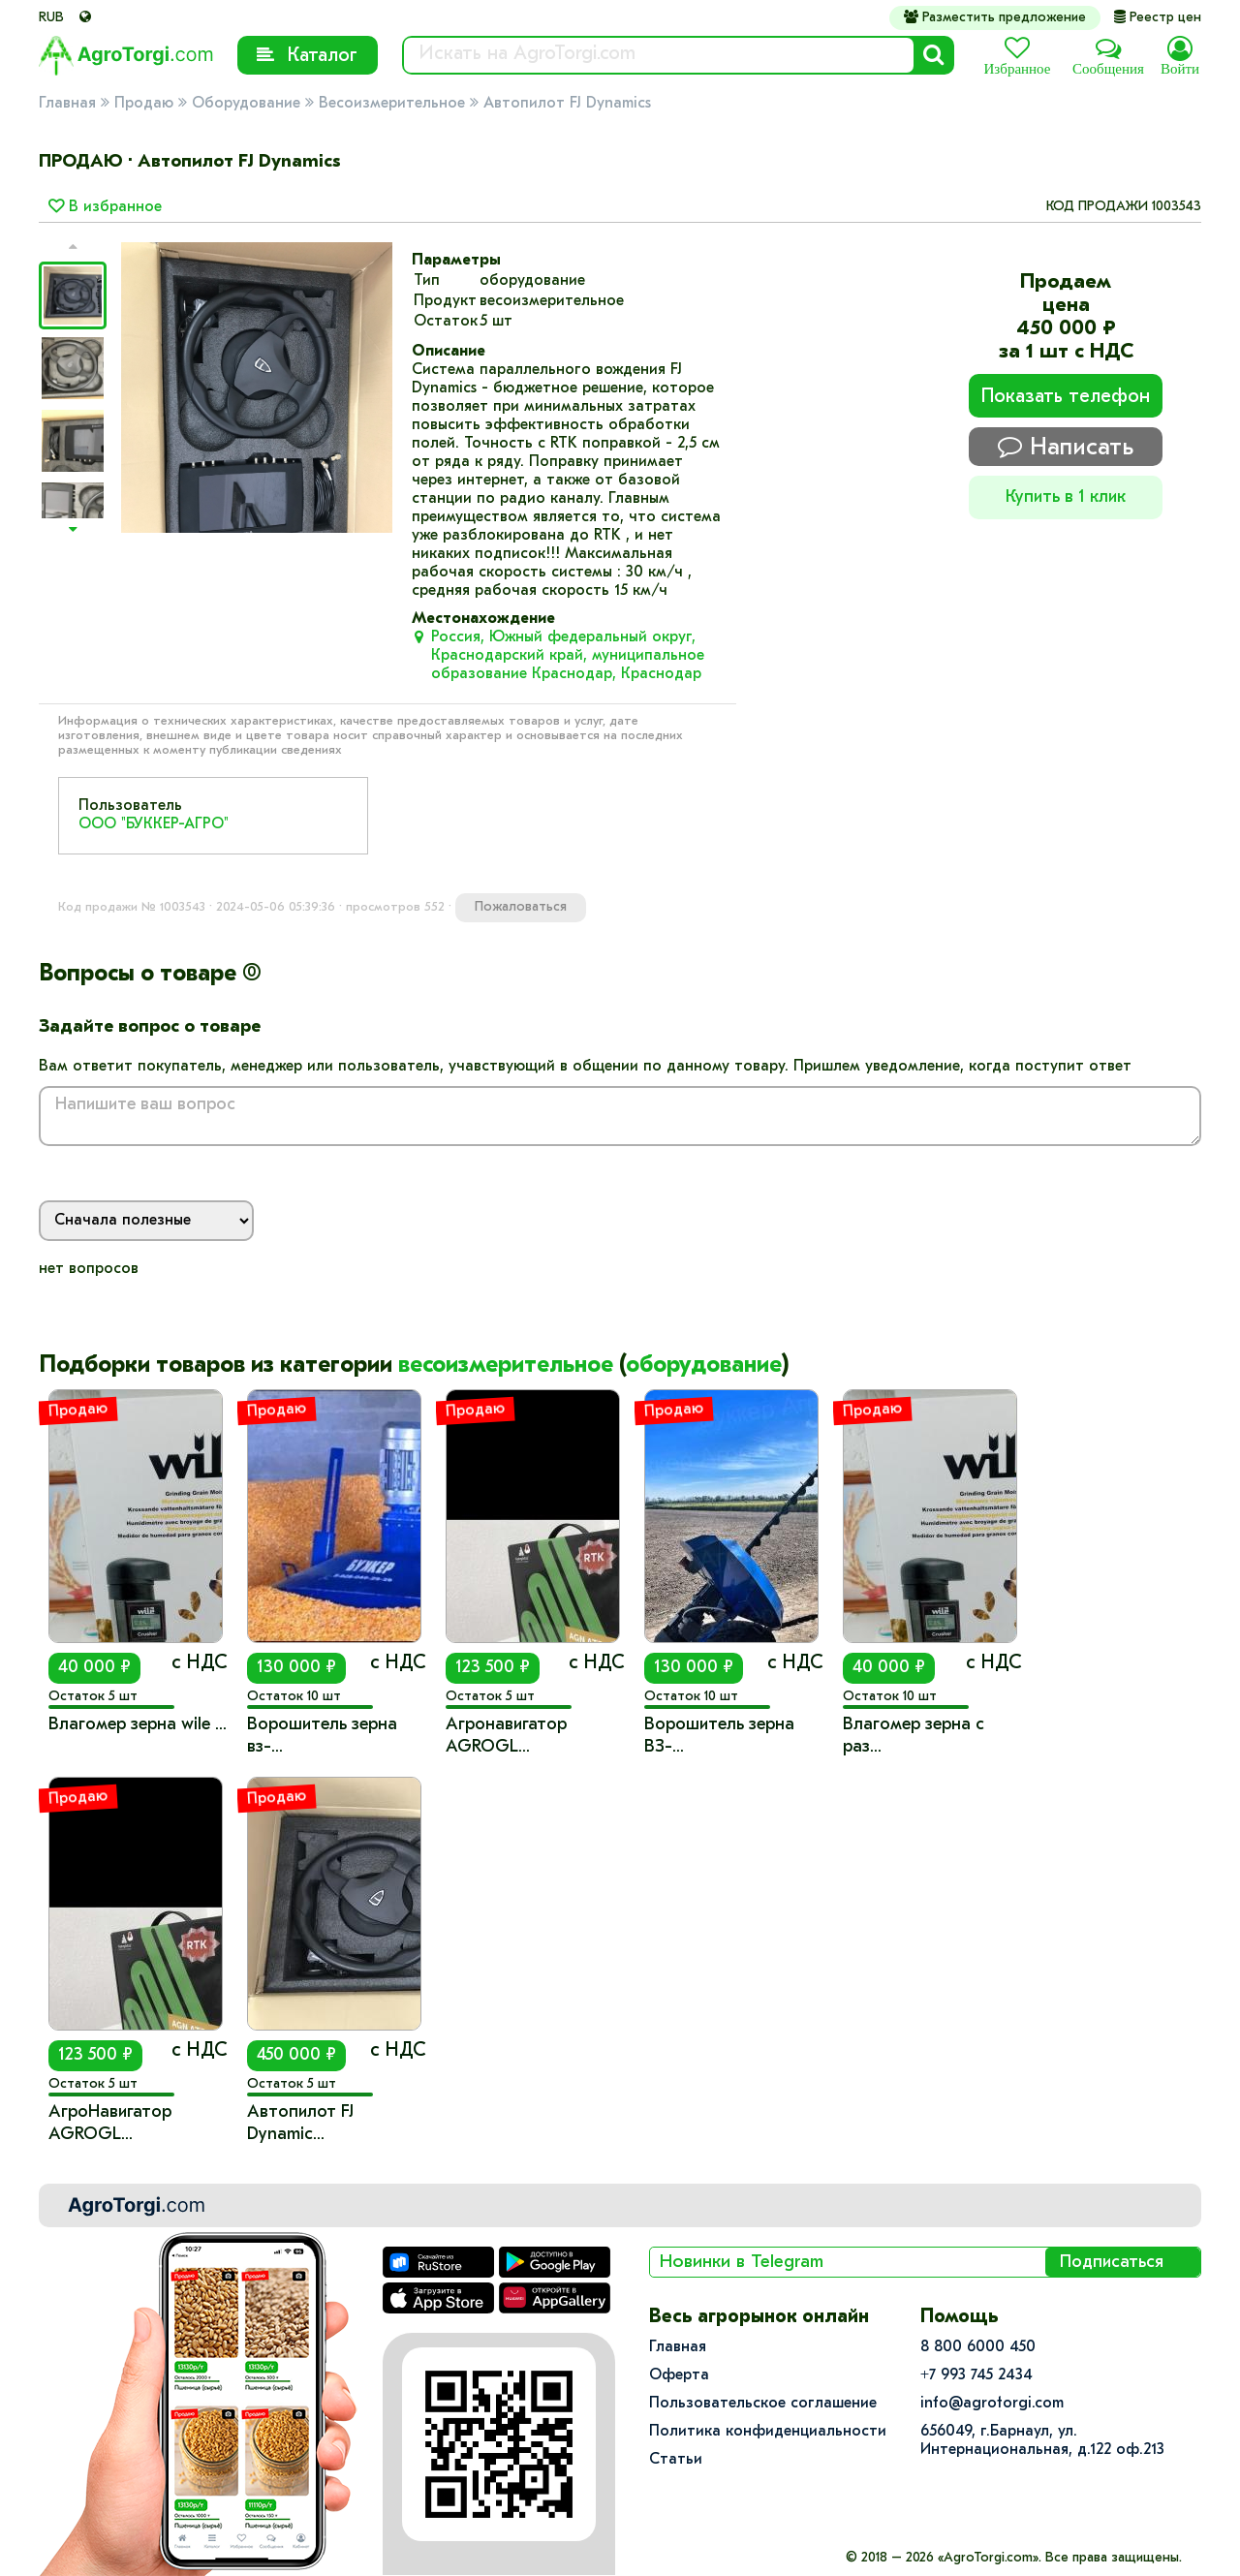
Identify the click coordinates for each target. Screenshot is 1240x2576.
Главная (67, 103)
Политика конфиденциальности (767, 2431)
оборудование (703, 1366)
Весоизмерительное (392, 103)
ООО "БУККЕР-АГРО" (153, 824)
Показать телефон (1065, 397)
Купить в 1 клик (1066, 497)
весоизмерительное (505, 1366)
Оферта (679, 2375)
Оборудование (246, 103)
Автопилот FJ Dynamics (567, 103)
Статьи (675, 2459)
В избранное (105, 207)
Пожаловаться (521, 907)
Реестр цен (1157, 18)
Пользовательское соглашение (763, 2403)
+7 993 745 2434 (976, 2375)
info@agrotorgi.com (992, 2403)
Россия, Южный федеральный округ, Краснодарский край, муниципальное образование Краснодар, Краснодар (567, 656)
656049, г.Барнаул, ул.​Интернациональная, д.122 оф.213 (1042, 2441)
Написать (1065, 447)
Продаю (143, 103)
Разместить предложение (995, 17)
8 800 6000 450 (978, 2347)
